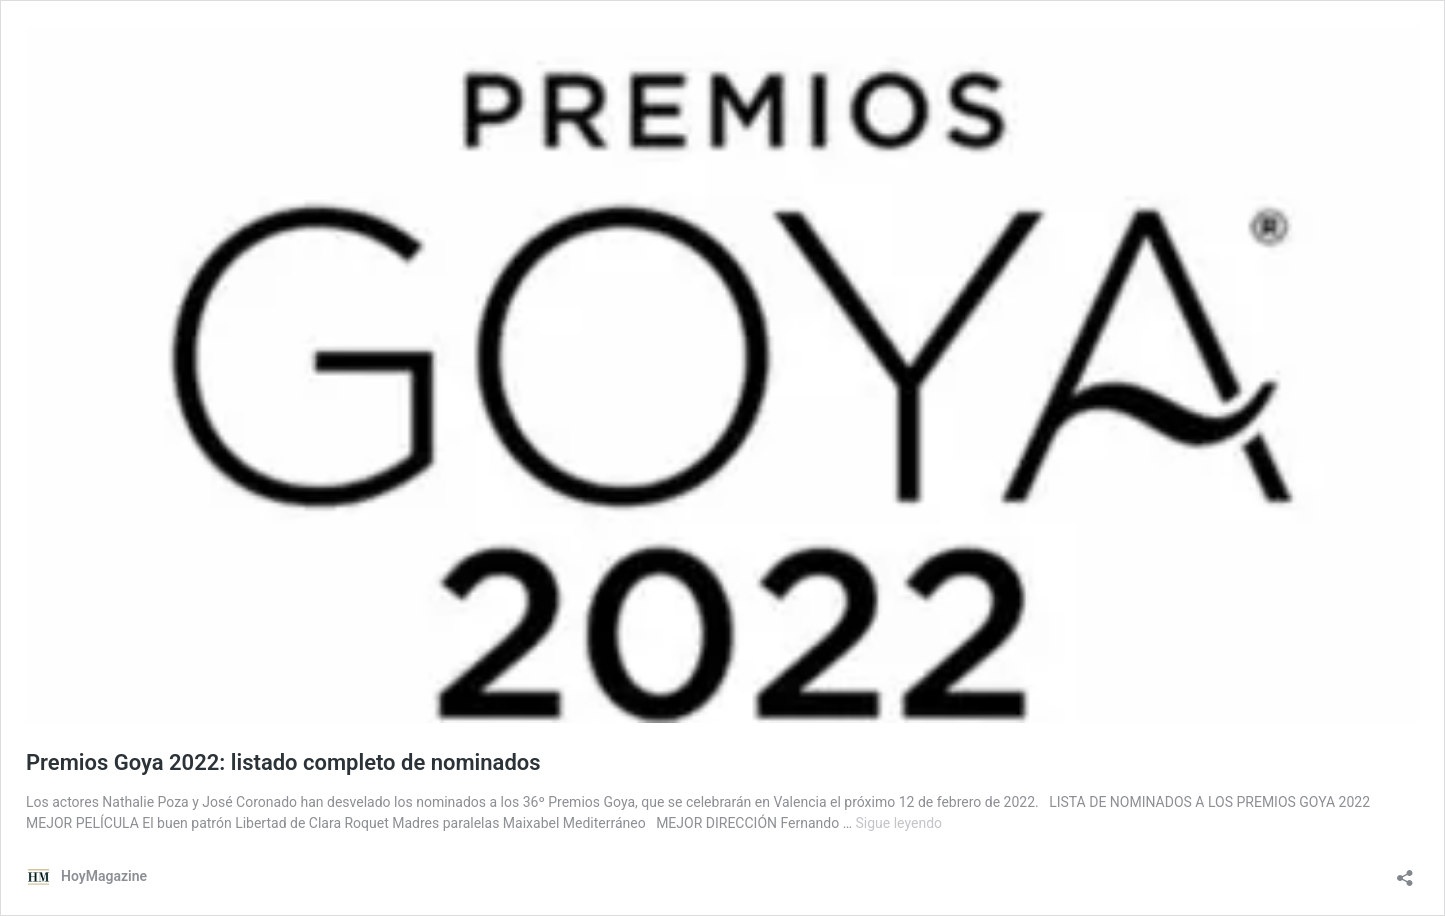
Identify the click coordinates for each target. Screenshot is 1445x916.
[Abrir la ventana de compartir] (1405, 871)
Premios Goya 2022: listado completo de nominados (283, 762)
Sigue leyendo (899, 823)
